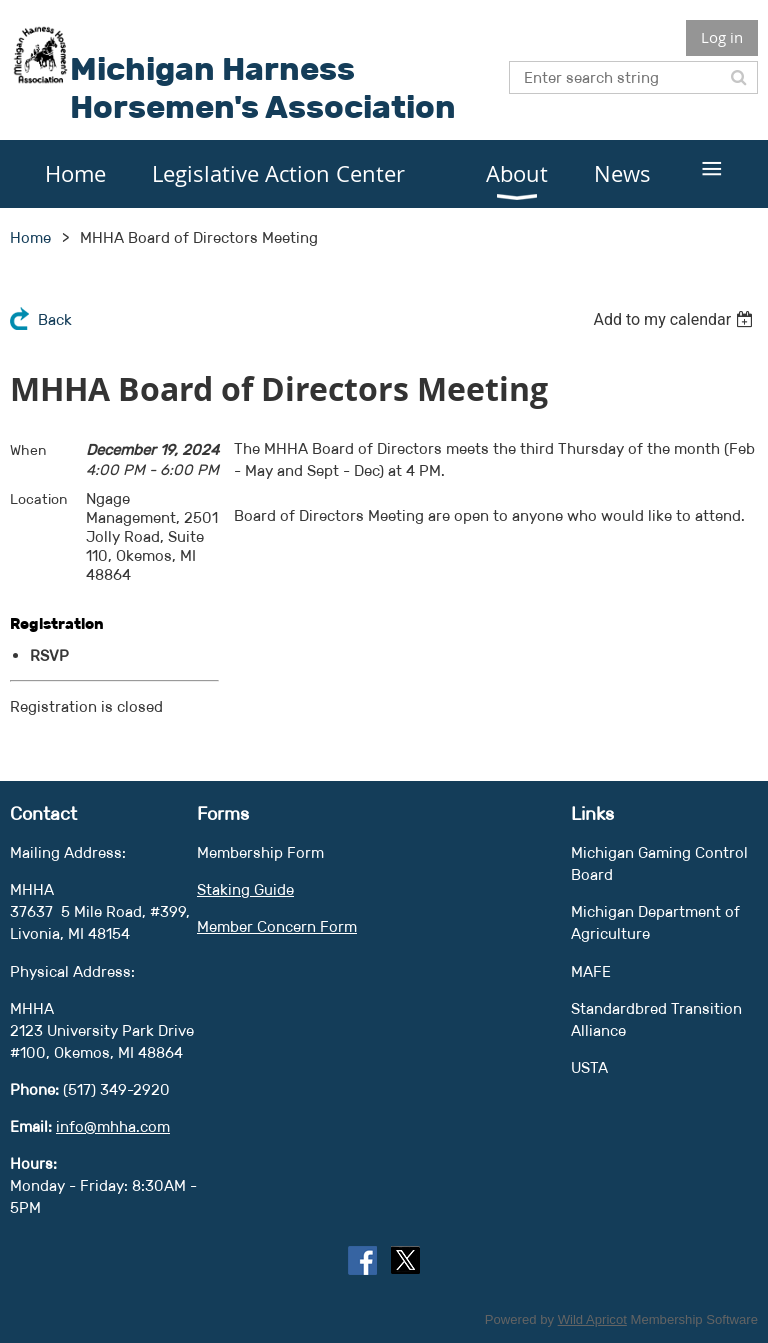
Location (39, 499)
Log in (722, 37)
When (28, 450)
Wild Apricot (592, 1319)
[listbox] (675, 319)
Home (30, 237)
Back (55, 319)
